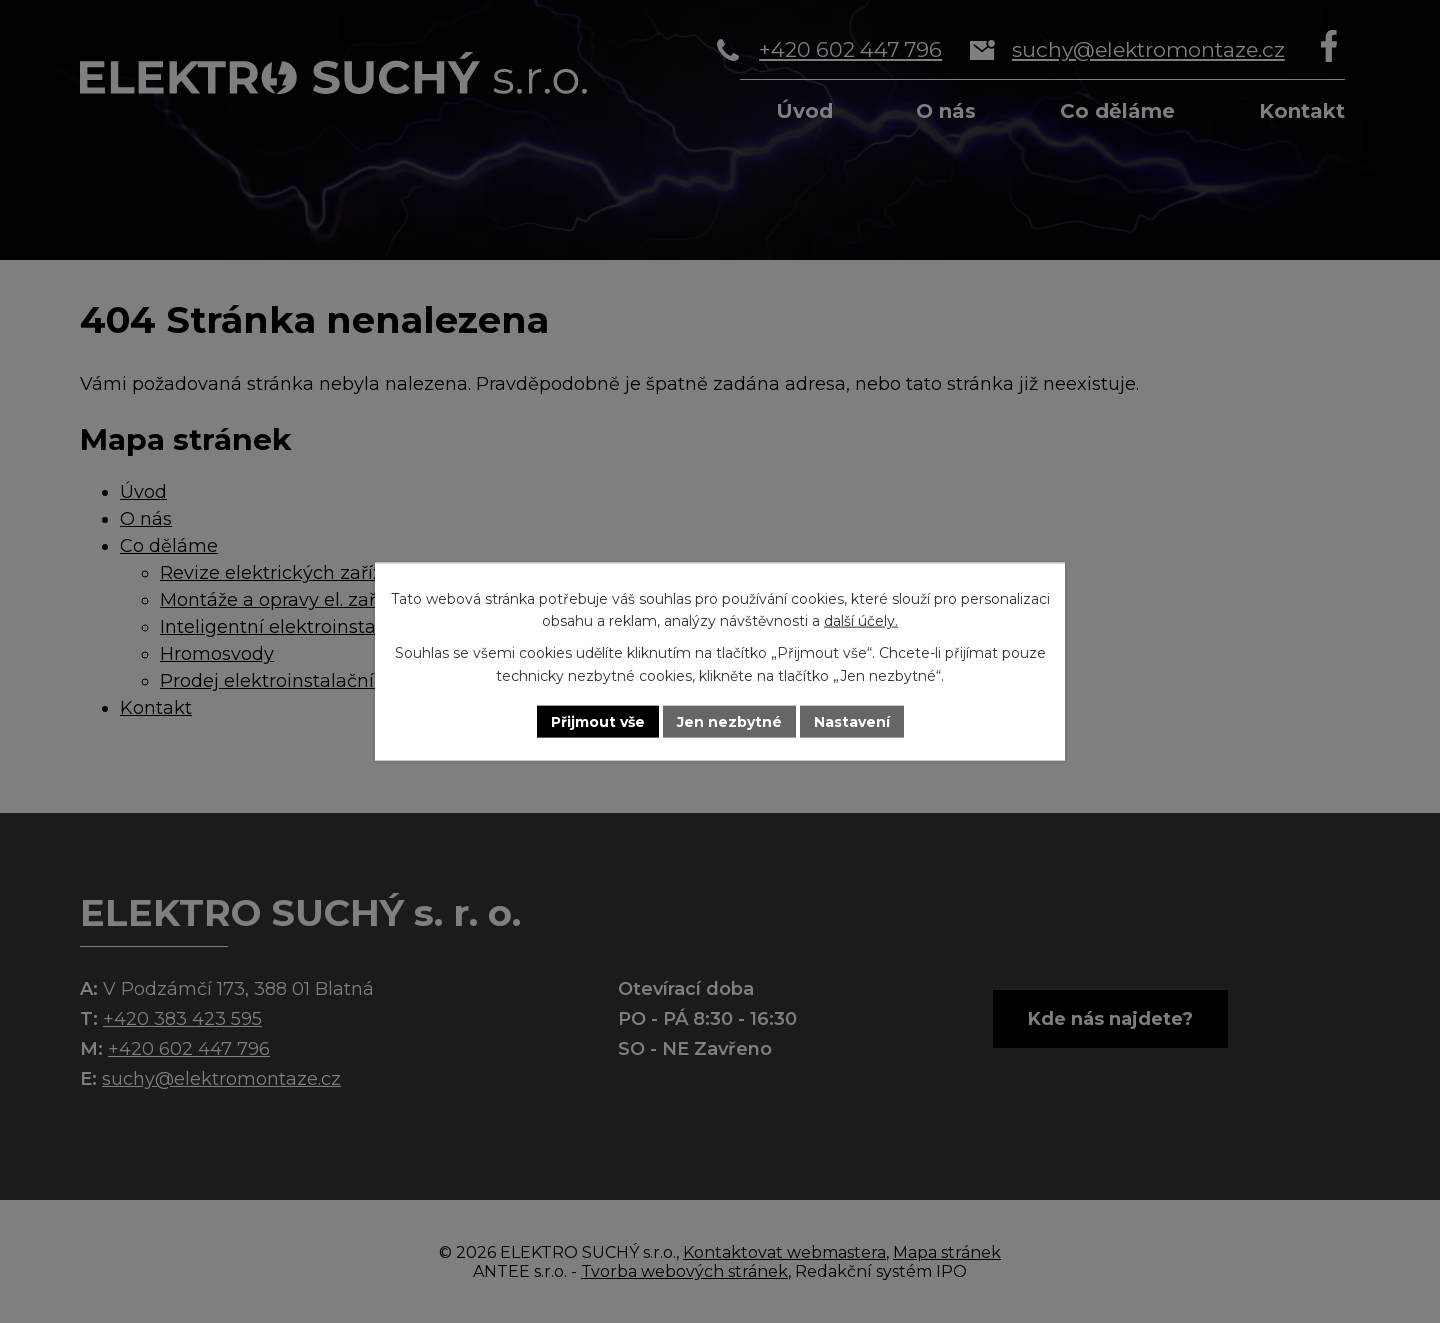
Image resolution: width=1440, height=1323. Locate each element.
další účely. (861, 621)
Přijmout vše (598, 721)
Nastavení (852, 721)
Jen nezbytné (729, 721)
